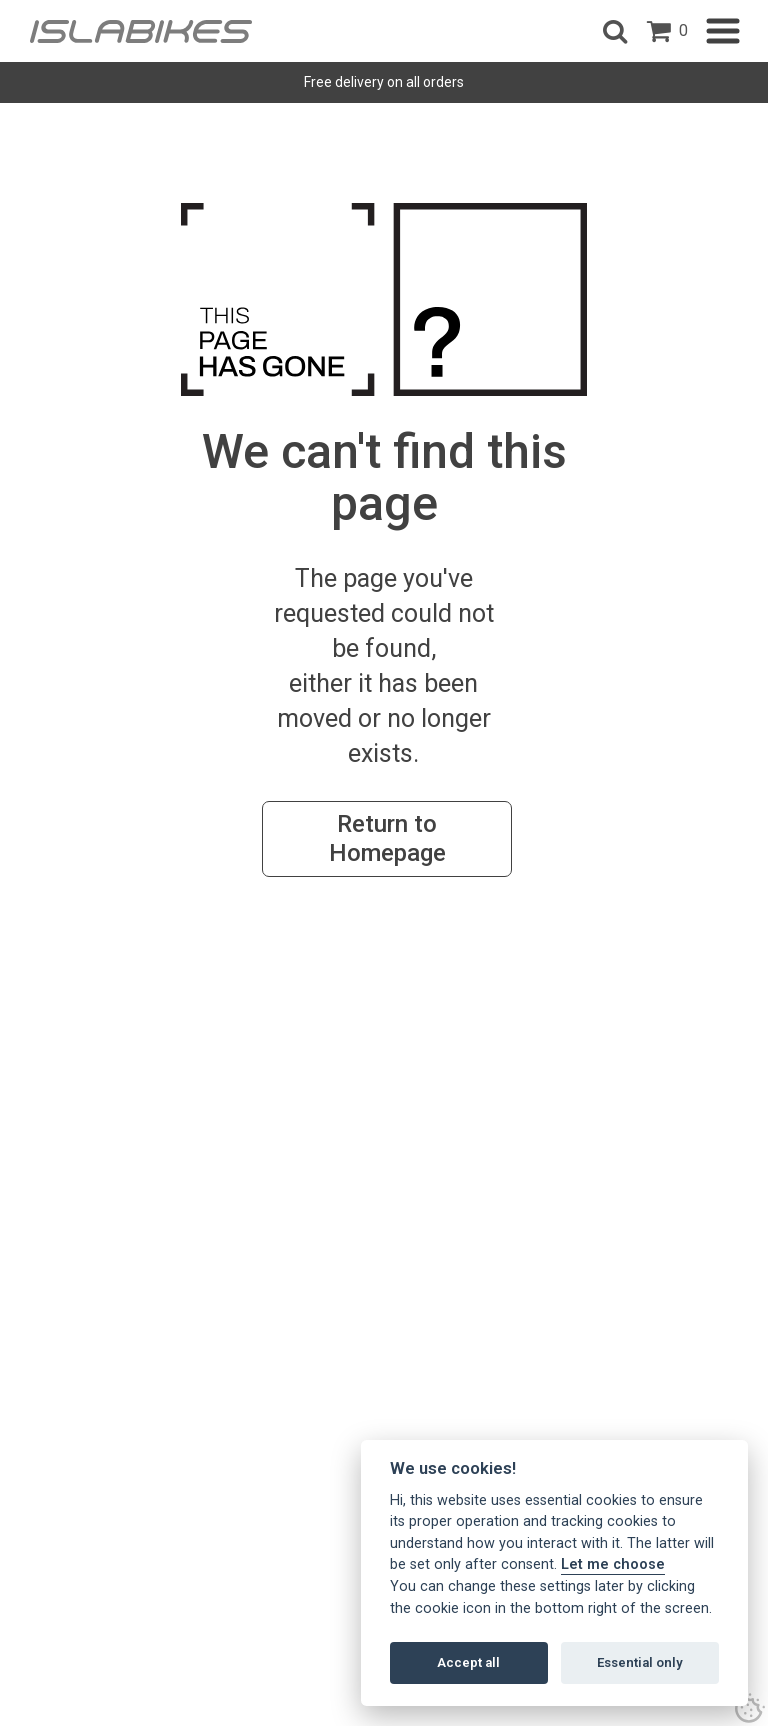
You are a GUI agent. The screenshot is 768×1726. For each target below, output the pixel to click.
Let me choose (613, 1564)
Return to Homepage (387, 838)
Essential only (640, 1662)
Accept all (468, 1662)
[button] (615, 31)
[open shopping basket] (667, 31)
